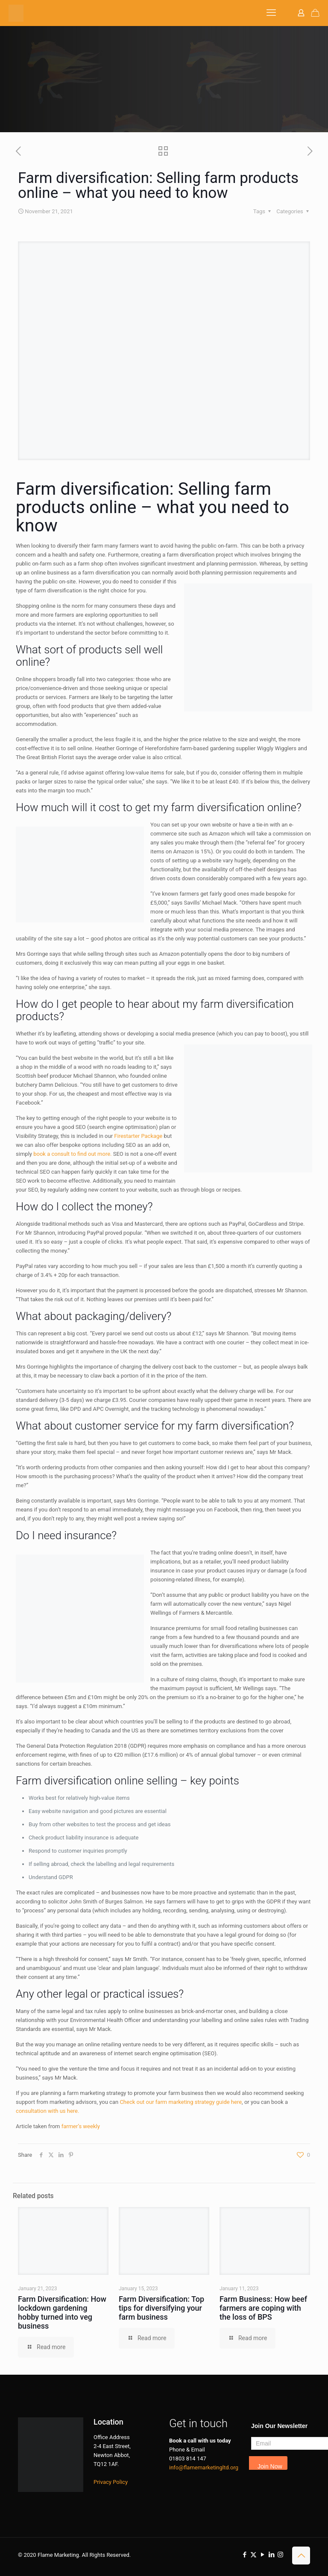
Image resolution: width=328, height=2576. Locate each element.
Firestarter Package (138, 1136)
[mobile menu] (271, 13)
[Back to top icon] (301, 2555)
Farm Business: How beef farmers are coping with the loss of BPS (263, 2308)
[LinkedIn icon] (271, 2555)
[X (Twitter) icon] (253, 2555)
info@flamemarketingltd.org (203, 2467)
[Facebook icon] (244, 2555)
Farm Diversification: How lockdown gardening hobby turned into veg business (62, 2312)
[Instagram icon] (280, 2555)
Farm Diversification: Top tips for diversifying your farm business (161, 2308)
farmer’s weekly (81, 2126)
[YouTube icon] (262, 2555)
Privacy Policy (111, 2482)
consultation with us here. (47, 2111)
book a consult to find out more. (72, 1154)
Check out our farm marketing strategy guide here (181, 2102)
